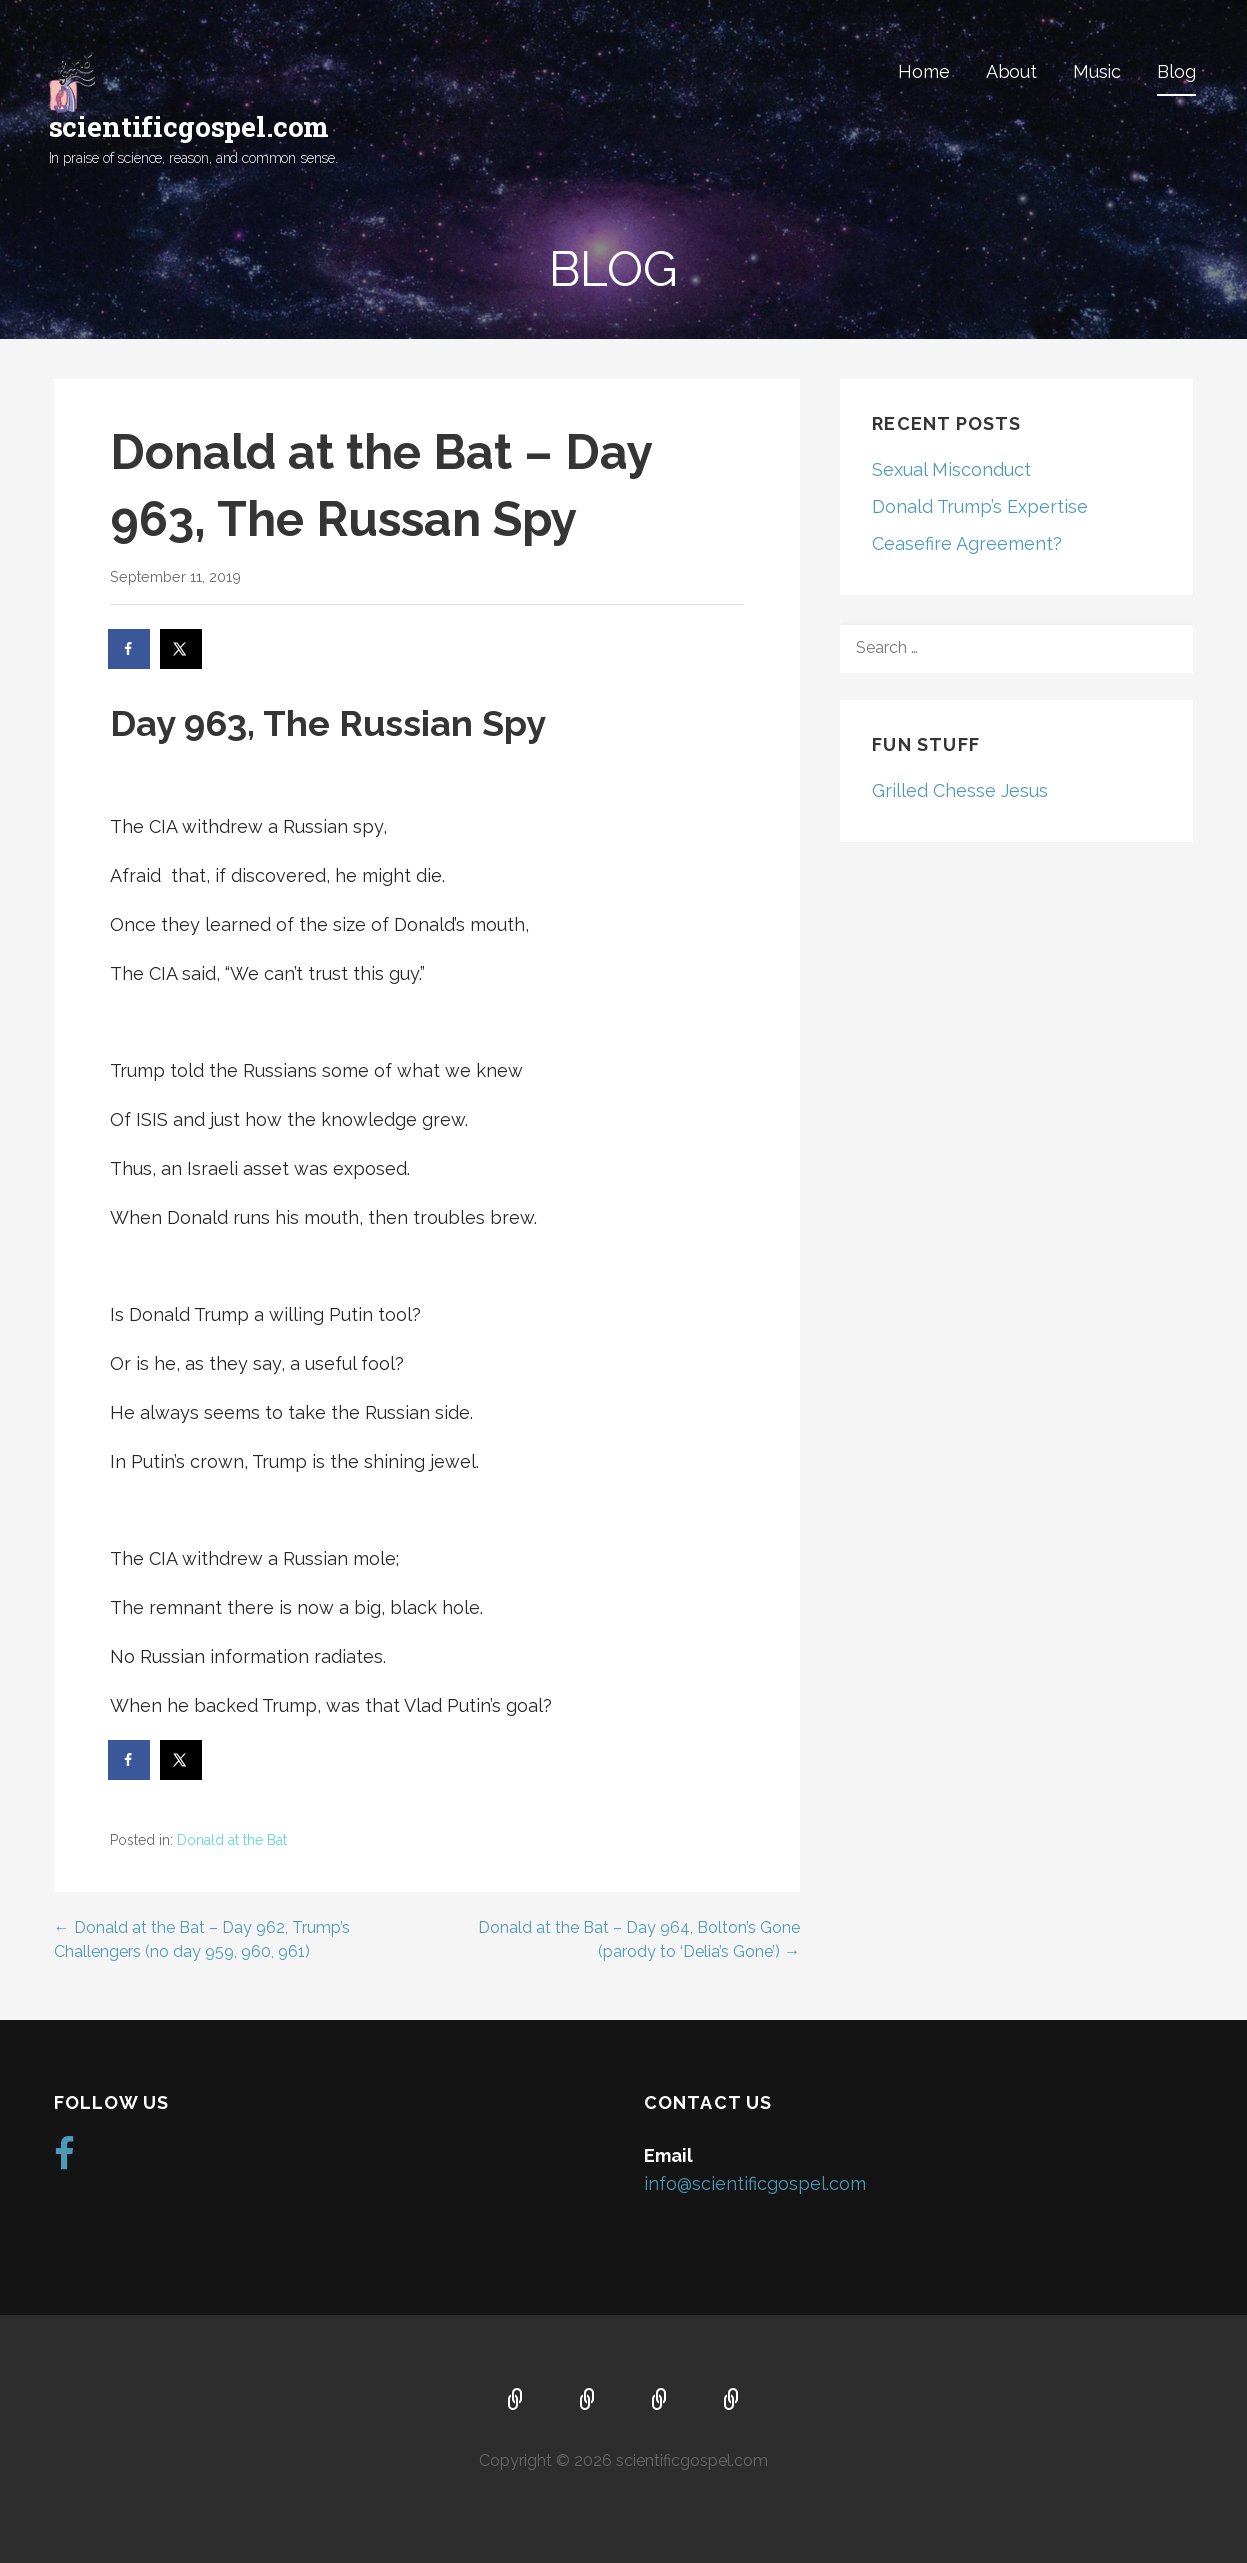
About (1011, 71)
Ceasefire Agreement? (967, 543)
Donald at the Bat (232, 1840)
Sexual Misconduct (951, 469)
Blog (1176, 71)
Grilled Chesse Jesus (960, 790)
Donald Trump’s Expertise (980, 506)
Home (923, 71)
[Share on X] (182, 649)
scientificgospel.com (189, 126)
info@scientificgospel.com (755, 2183)
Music (1097, 71)
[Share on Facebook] (130, 649)
